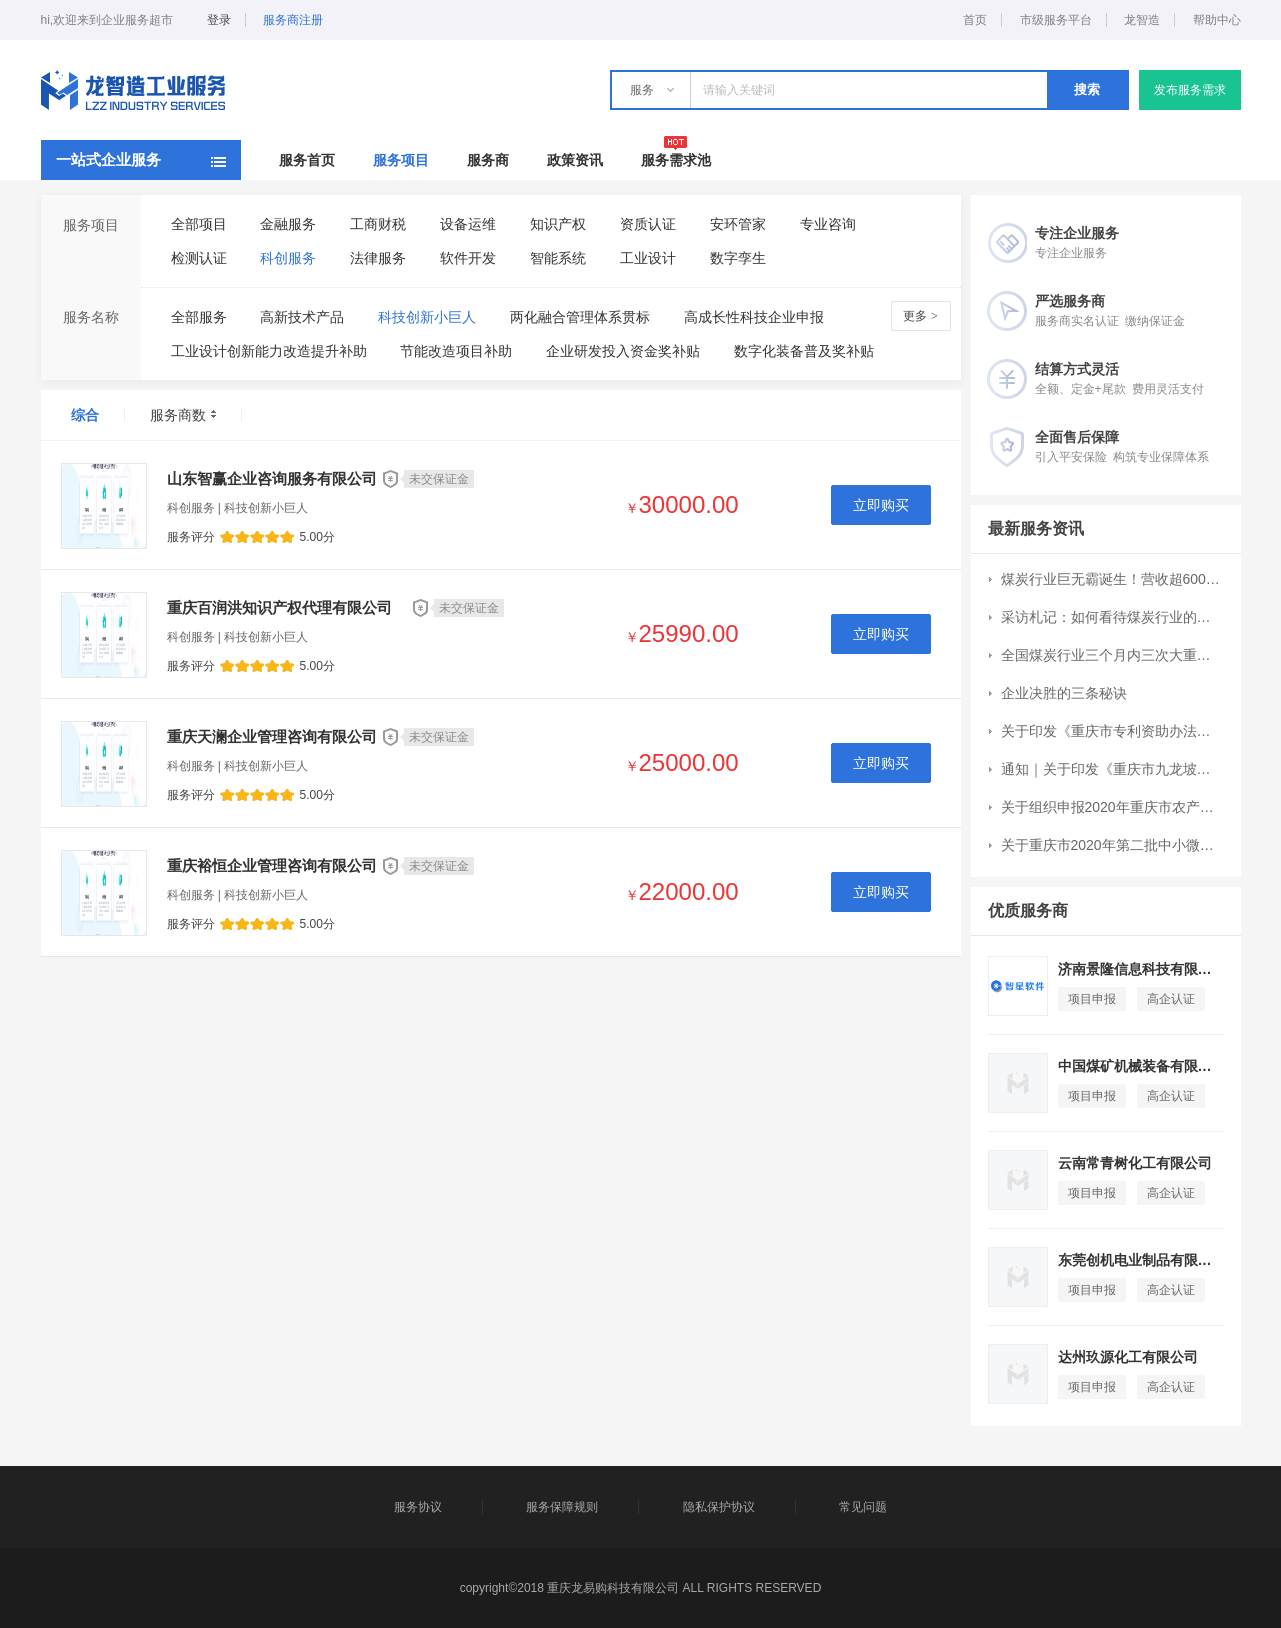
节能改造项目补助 (456, 351)
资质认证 (648, 224)
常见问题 (863, 1507)
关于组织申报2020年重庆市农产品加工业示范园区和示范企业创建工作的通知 (1112, 807)
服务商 (488, 160)
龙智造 (1142, 20)
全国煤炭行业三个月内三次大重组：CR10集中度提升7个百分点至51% (1112, 655)
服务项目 (401, 160)
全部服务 (199, 317)
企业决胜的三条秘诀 (1064, 693)
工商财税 (378, 224)
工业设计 (648, 258)
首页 (975, 20)
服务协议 (418, 1507)
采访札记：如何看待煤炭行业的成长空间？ (1112, 617)
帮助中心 (1217, 20)
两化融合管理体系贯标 (580, 317)
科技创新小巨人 (427, 317)
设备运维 (468, 224)
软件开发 (468, 258)
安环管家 (738, 224)
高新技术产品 (302, 317)
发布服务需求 (1190, 90)
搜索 (1087, 89)
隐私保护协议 (719, 1507)
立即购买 (881, 505)
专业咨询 (828, 224)
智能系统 (558, 258)
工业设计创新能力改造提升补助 (269, 351)
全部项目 (199, 224)
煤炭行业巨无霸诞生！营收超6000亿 (1112, 579)
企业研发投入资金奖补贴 (623, 351)
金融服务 (288, 224)
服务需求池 (676, 160)
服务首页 (307, 160)
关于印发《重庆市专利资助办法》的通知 (1112, 731)
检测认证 (199, 258)
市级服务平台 (1056, 20)
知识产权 (558, 224)
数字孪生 (738, 258)
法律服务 (378, 258)
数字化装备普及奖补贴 (804, 351)
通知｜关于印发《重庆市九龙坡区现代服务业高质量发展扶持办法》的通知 (1112, 769)
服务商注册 (293, 20)
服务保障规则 (562, 1507)
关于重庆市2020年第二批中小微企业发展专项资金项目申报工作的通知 (1112, 845)
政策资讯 (575, 160)
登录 (219, 20)
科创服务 (288, 258)
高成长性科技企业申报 (754, 317)
